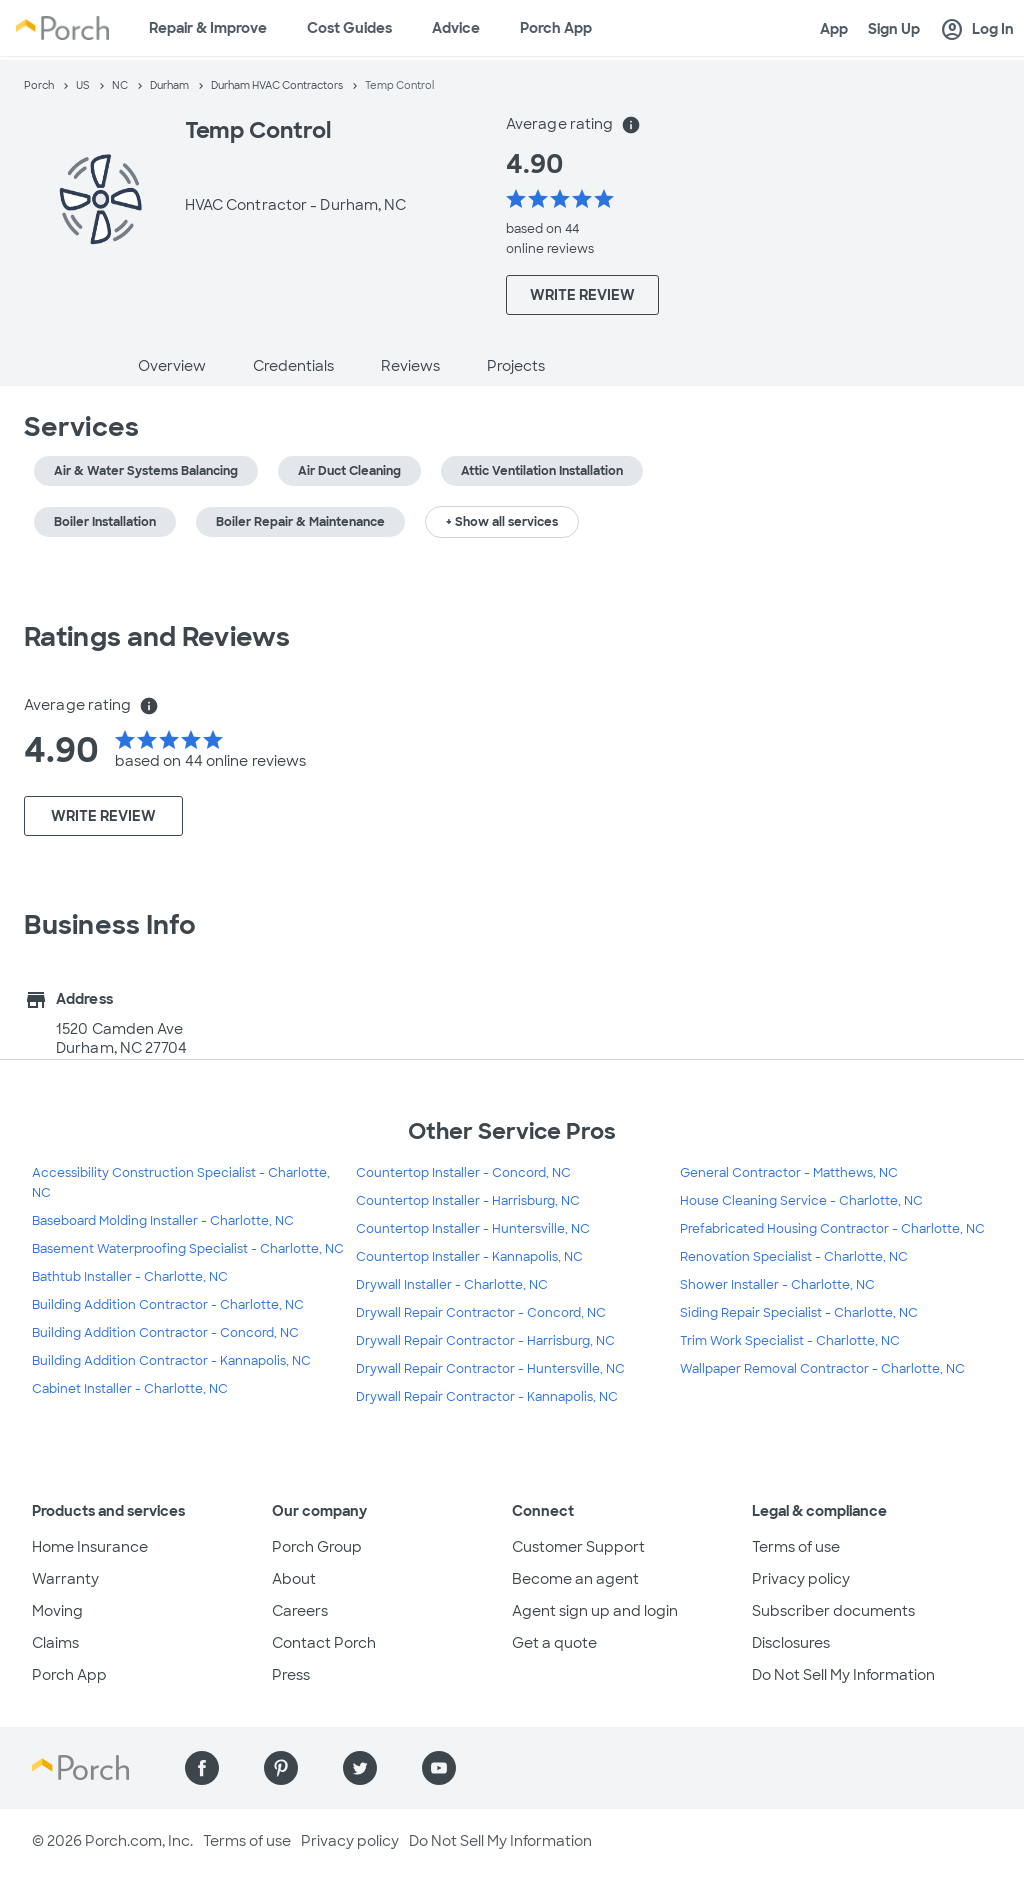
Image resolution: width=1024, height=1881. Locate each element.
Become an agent (575, 1579)
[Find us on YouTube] (439, 1768)
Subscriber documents (833, 1611)
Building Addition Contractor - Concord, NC (165, 1333)
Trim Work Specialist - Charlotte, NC (790, 1341)
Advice (456, 28)
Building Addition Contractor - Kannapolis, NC (171, 1361)
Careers (300, 1611)
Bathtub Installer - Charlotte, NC (130, 1277)
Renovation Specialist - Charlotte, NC (794, 1257)
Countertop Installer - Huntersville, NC (473, 1229)
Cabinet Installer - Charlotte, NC (130, 1389)
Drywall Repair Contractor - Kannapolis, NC (487, 1397)
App (834, 29)
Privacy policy (801, 1579)
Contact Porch (324, 1643)
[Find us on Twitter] (360, 1768)
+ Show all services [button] (502, 522)
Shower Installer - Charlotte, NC (777, 1285)
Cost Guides (349, 28)
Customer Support (578, 1547)
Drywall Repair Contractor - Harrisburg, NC (485, 1341)
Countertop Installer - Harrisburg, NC (468, 1201)
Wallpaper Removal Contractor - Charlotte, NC (822, 1369)
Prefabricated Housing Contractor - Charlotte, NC (832, 1229)
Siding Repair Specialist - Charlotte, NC (799, 1313)
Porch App (556, 28)
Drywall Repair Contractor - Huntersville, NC (490, 1369)
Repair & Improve (208, 28)
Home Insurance (90, 1547)
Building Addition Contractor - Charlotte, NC (168, 1305)
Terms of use (796, 1547)
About (294, 1579)
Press (291, 1675)
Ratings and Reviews (157, 637)
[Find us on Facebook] (202, 1768)
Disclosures (791, 1643)
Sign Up (894, 29)
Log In (977, 30)
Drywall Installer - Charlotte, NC (452, 1285)
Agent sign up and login (595, 1611)
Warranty (65, 1579)
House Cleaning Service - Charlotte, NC (801, 1201)
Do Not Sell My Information (843, 1675)
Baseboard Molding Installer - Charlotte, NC (163, 1221)
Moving (57, 1611)
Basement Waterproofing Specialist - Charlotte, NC (188, 1249)
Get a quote (554, 1643)
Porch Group (317, 1547)
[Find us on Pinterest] (281, 1768)
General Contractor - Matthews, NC (789, 1173)
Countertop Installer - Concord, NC (463, 1173)
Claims (55, 1643)
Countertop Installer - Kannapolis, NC (469, 1257)
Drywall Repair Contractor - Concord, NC (481, 1313)
